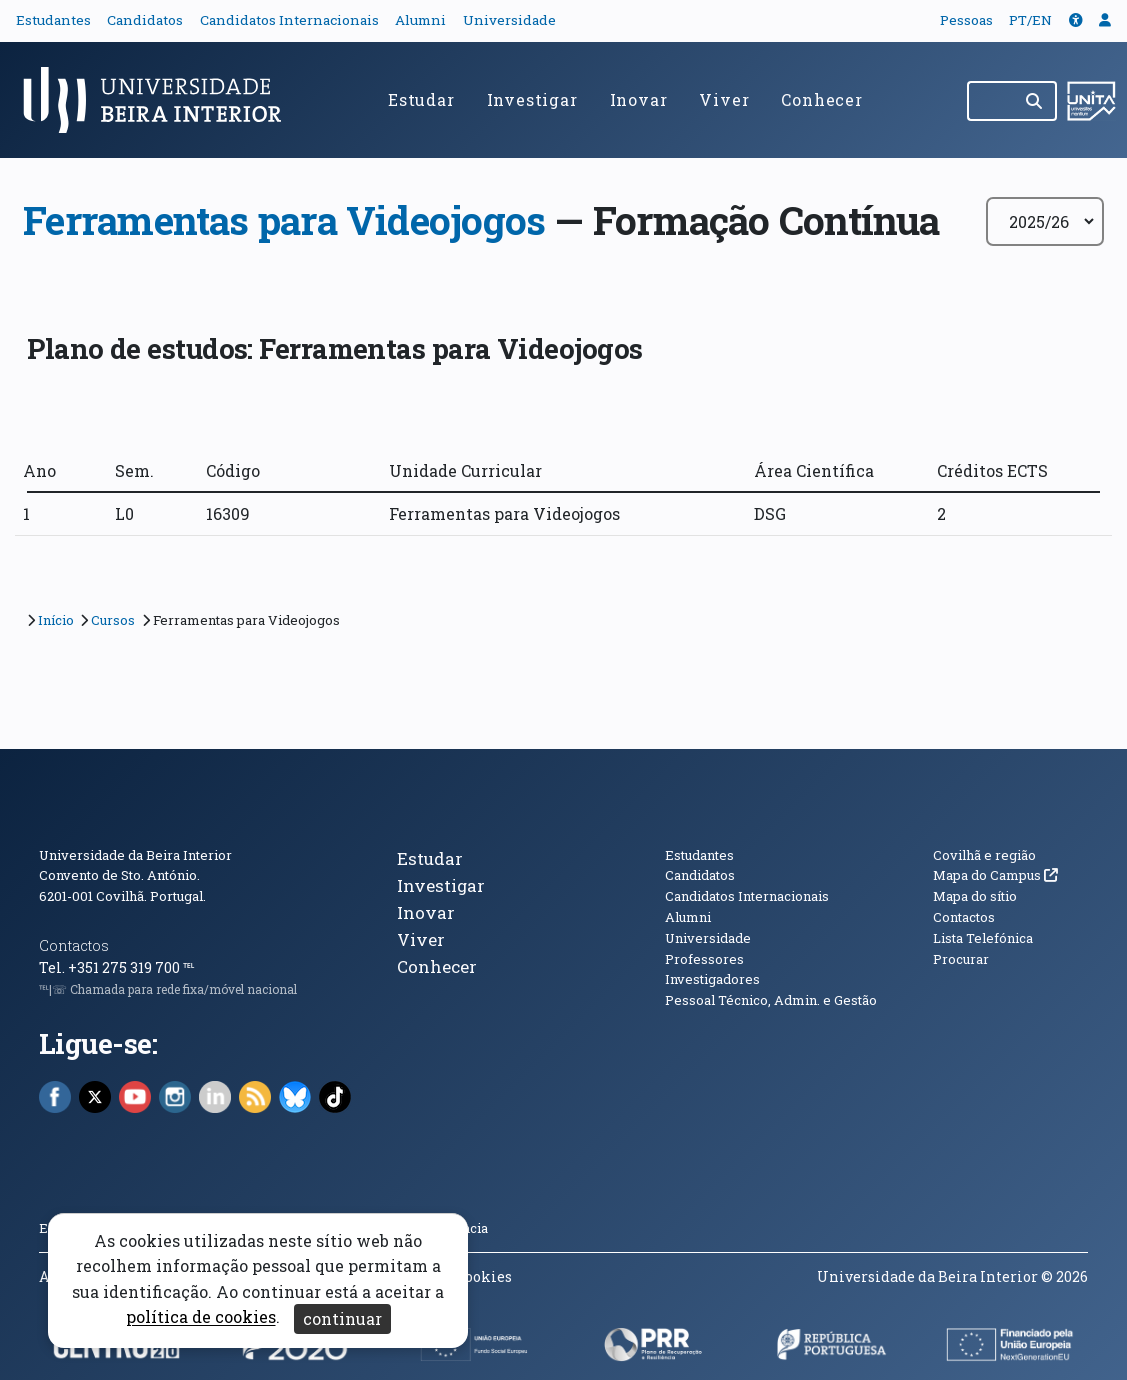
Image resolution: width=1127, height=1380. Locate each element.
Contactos (74, 945)
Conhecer (821, 99)
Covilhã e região (984, 855)
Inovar (639, 99)
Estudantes (53, 20)
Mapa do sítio (975, 896)
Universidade (509, 20)
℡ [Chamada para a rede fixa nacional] (188, 967)
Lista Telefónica (983, 938)
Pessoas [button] (966, 20)
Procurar (961, 959)
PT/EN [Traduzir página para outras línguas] (1030, 20)
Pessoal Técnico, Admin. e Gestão (771, 1000)
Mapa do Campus (995, 875)
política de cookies (201, 1317)
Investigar (532, 99)
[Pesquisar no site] (991, 101)
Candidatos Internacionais (289, 20)
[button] (1076, 20)
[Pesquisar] (1035, 101)
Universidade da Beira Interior (135, 855)
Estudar (421, 99)
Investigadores (712, 979)
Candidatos (145, 20)
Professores (704, 959)
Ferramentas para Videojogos (284, 220)
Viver (724, 99)
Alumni (420, 20)
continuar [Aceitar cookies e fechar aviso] (342, 1318)
